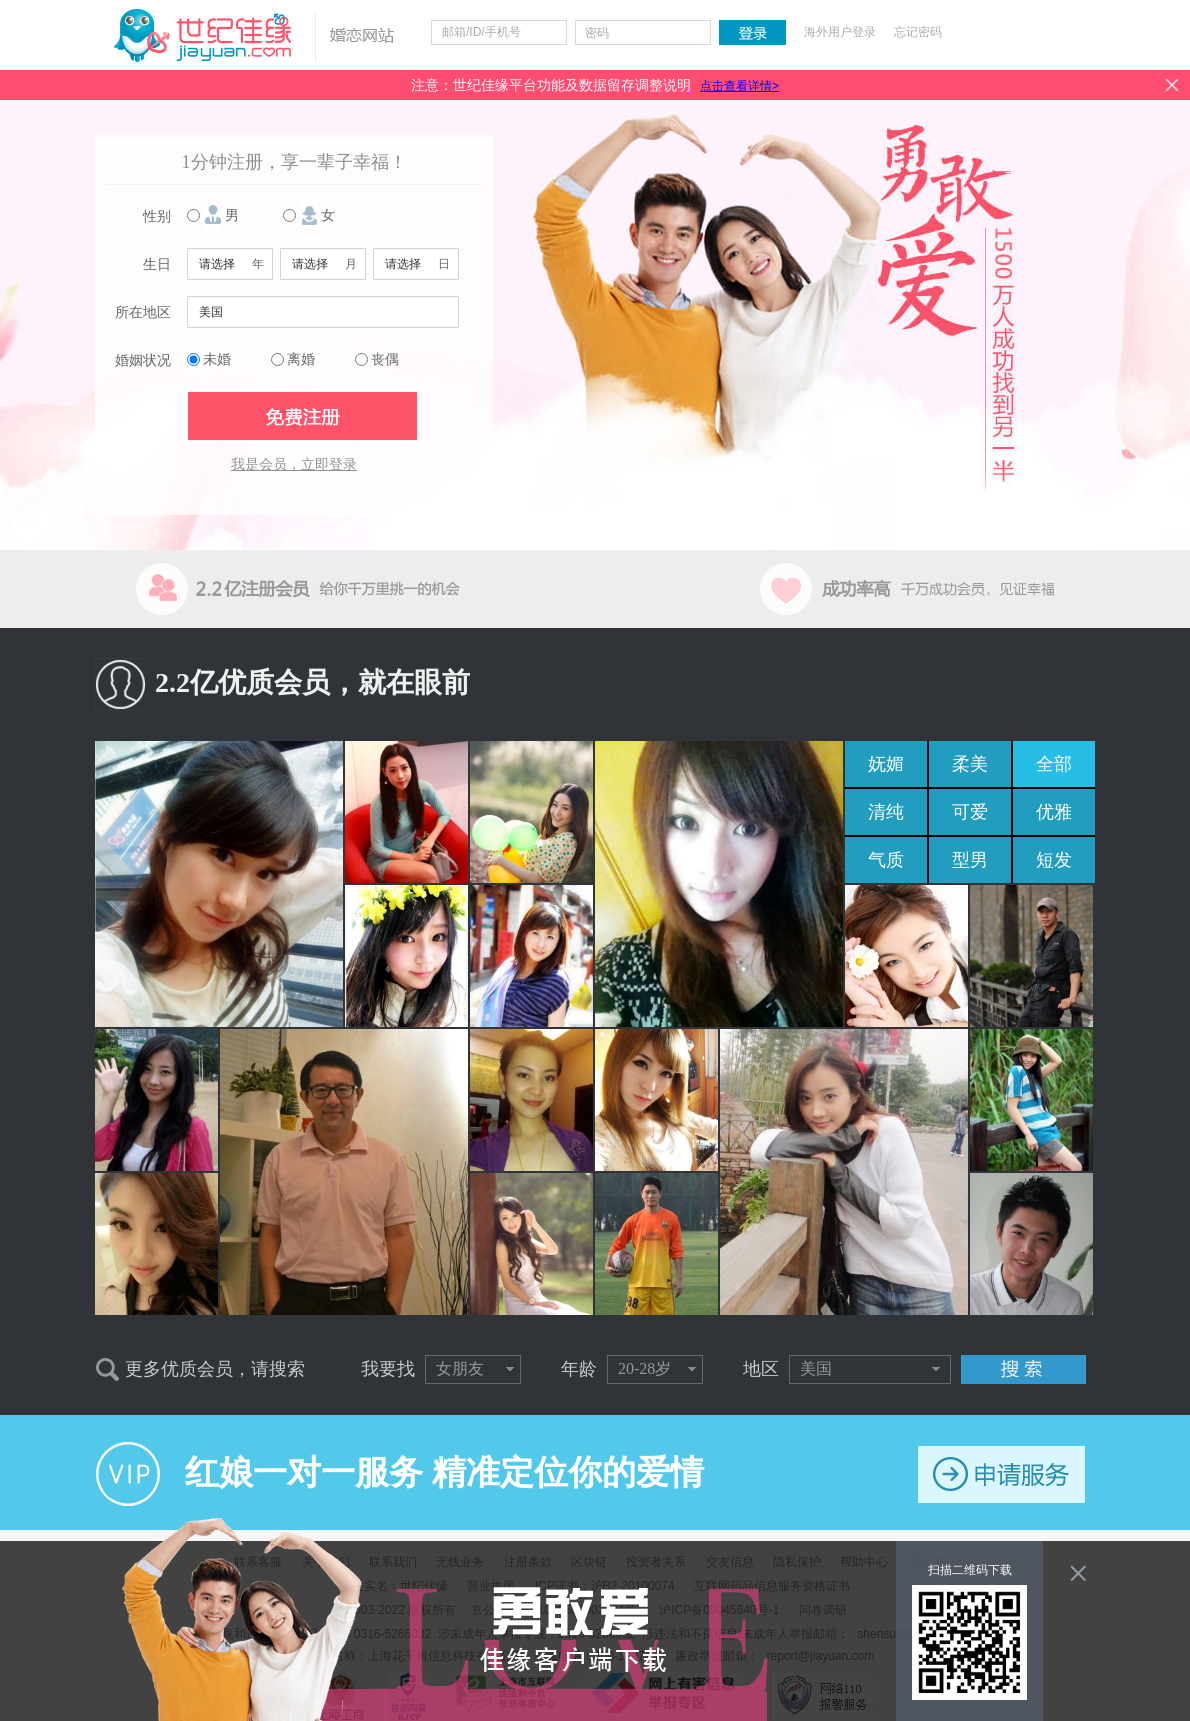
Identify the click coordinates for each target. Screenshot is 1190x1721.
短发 (1054, 860)
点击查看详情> (739, 86)
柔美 (970, 764)
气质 (886, 860)
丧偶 (385, 359)
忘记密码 (918, 32)
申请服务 (1001, 1474)
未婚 (217, 359)
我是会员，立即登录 (294, 464)
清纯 (886, 812)
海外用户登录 (840, 32)
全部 (1054, 764)
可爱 (970, 812)
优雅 (1054, 812)
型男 (970, 860)
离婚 (301, 359)
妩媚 (886, 764)
